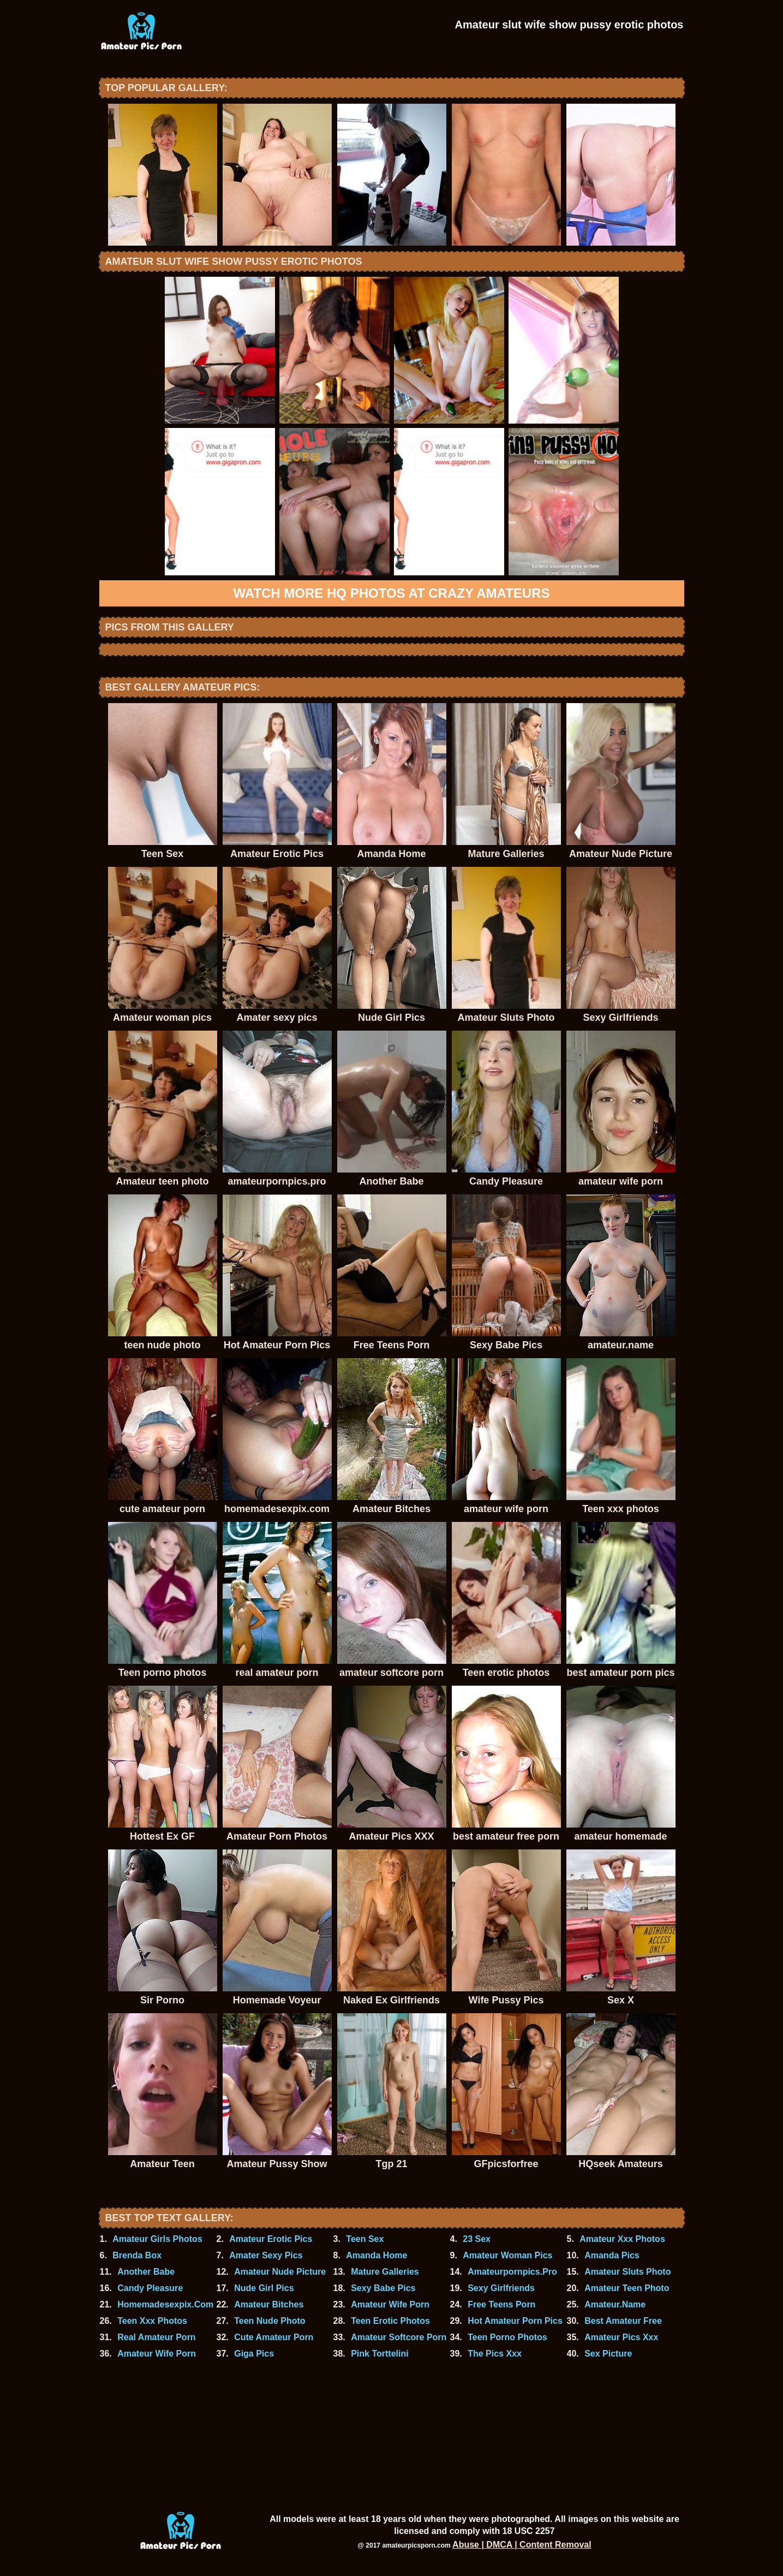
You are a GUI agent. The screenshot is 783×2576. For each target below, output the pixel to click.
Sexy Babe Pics (383, 2288)
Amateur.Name (614, 2304)
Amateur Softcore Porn (398, 2337)
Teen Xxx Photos (152, 2320)
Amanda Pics (611, 2255)
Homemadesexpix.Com (165, 2304)
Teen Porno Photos (507, 2337)
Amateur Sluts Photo (627, 2271)
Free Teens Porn (501, 2304)
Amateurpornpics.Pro (512, 2271)
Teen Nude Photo (269, 2320)
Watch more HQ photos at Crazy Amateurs (392, 593)
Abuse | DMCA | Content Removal (521, 2544)
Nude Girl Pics (264, 2288)
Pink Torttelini (379, 2353)
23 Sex (477, 2239)
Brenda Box (137, 2255)
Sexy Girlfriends (501, 2288)
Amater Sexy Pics (265, 2255)
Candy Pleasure (150, 2288)
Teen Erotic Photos (390, 2320)
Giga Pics (254, 2353)
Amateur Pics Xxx (621, 2337)
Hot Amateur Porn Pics (515, 2320)
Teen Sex (365, 2239)
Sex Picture (608, 2353)
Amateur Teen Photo (626, 2288)
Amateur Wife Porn (390, 2304)
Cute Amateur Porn (273, 2337)
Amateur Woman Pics (507, 2255)
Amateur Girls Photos (157, 2239)
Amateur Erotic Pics (270, 2239)
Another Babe (146, 2271)
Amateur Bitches (268, 2304)
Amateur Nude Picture (280, 2271)
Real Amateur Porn (156, 2337)
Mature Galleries (385, 2271)
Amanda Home (376, 2255)
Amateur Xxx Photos (622, 2239)
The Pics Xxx (495, 2353)
